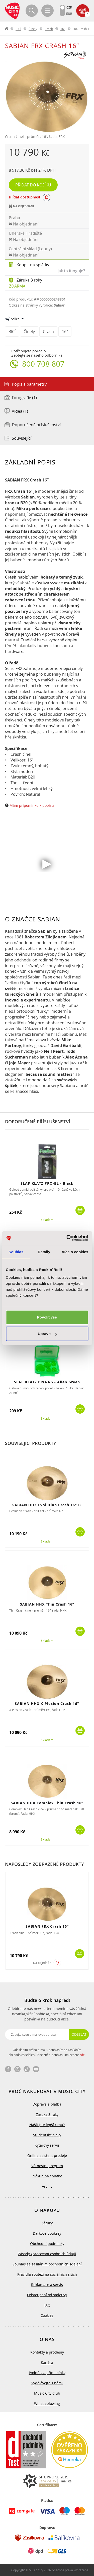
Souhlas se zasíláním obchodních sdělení (47, 2264)
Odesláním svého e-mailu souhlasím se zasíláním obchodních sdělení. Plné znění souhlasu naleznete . (47, 2052)
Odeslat (78, 2034)
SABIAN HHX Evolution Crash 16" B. (47, 1504)
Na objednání (42, 1963)
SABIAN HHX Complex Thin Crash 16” (47, 1802)
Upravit (47, 1334)
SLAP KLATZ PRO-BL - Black (47, 1183)
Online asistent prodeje (47, 2155)
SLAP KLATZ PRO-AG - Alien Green (47, 1382)
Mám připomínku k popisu (32, 805)
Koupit (80, 1210)
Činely (33, 29)
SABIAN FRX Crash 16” (47, 1926)
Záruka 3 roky (29, 280)
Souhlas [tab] (16, 1252)
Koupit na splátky (33, 264)
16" (62, 29)
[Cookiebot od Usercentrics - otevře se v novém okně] (67, 1238)
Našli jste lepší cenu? (47, 2124)
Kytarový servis (47, 2145)
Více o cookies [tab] (75, 1252)
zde (82, 2055)
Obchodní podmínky (47, 2243)
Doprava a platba (47, 2104)
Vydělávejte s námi (47, 2383)
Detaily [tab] (44, 1252)
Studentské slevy (47, 2135)
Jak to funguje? (71, 270)
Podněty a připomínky (47, 2372)
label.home (7, 29)
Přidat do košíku (33, 185)
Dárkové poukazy (47, 2233)
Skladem (47, 1220)
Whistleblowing (47, 2403)
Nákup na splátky (47, 2176)
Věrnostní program (47, 2165)
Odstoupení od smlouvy (47, 2294)
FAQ (47, 2305)
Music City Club (47, 2393)
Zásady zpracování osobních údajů (47, 2253)
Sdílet (15, 319)
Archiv (47, 2186)
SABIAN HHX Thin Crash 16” (47, 1604)
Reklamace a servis (47, 2284)
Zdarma (17, 286)
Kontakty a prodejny (47, 2352)
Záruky (47, 2223)
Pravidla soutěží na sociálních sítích (47, 2274)
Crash (49, 29)
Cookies (47, 2315)
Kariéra (47, 2362)
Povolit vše (47, 1317)
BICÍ (18, 29)
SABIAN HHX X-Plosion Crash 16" (47, 1703)
